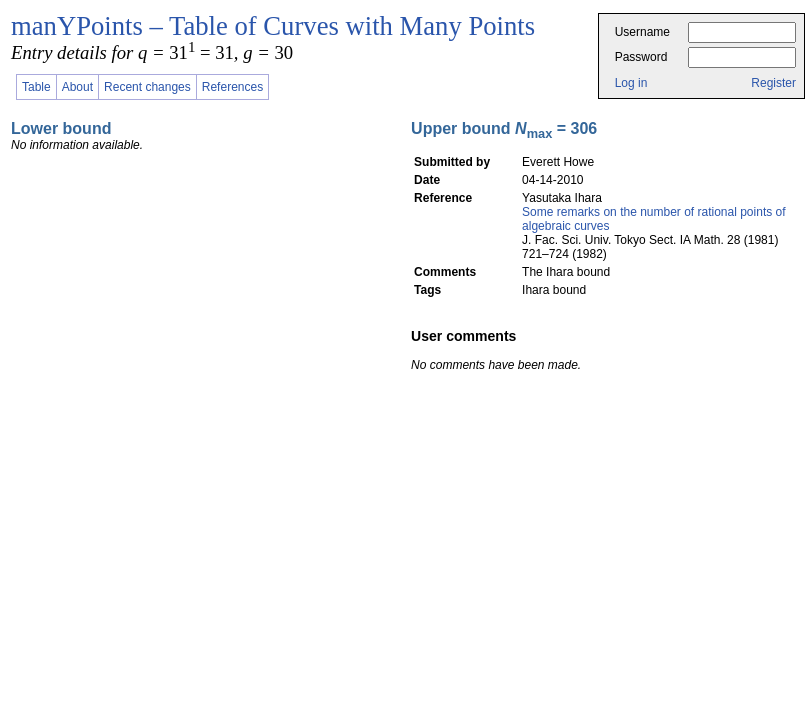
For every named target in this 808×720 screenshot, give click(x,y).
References (232, 87)
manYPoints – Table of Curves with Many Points (273, 26)
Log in (631, 83)
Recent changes (147, 87)
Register (773, 83)
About (77, 87)
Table (36, 87)
